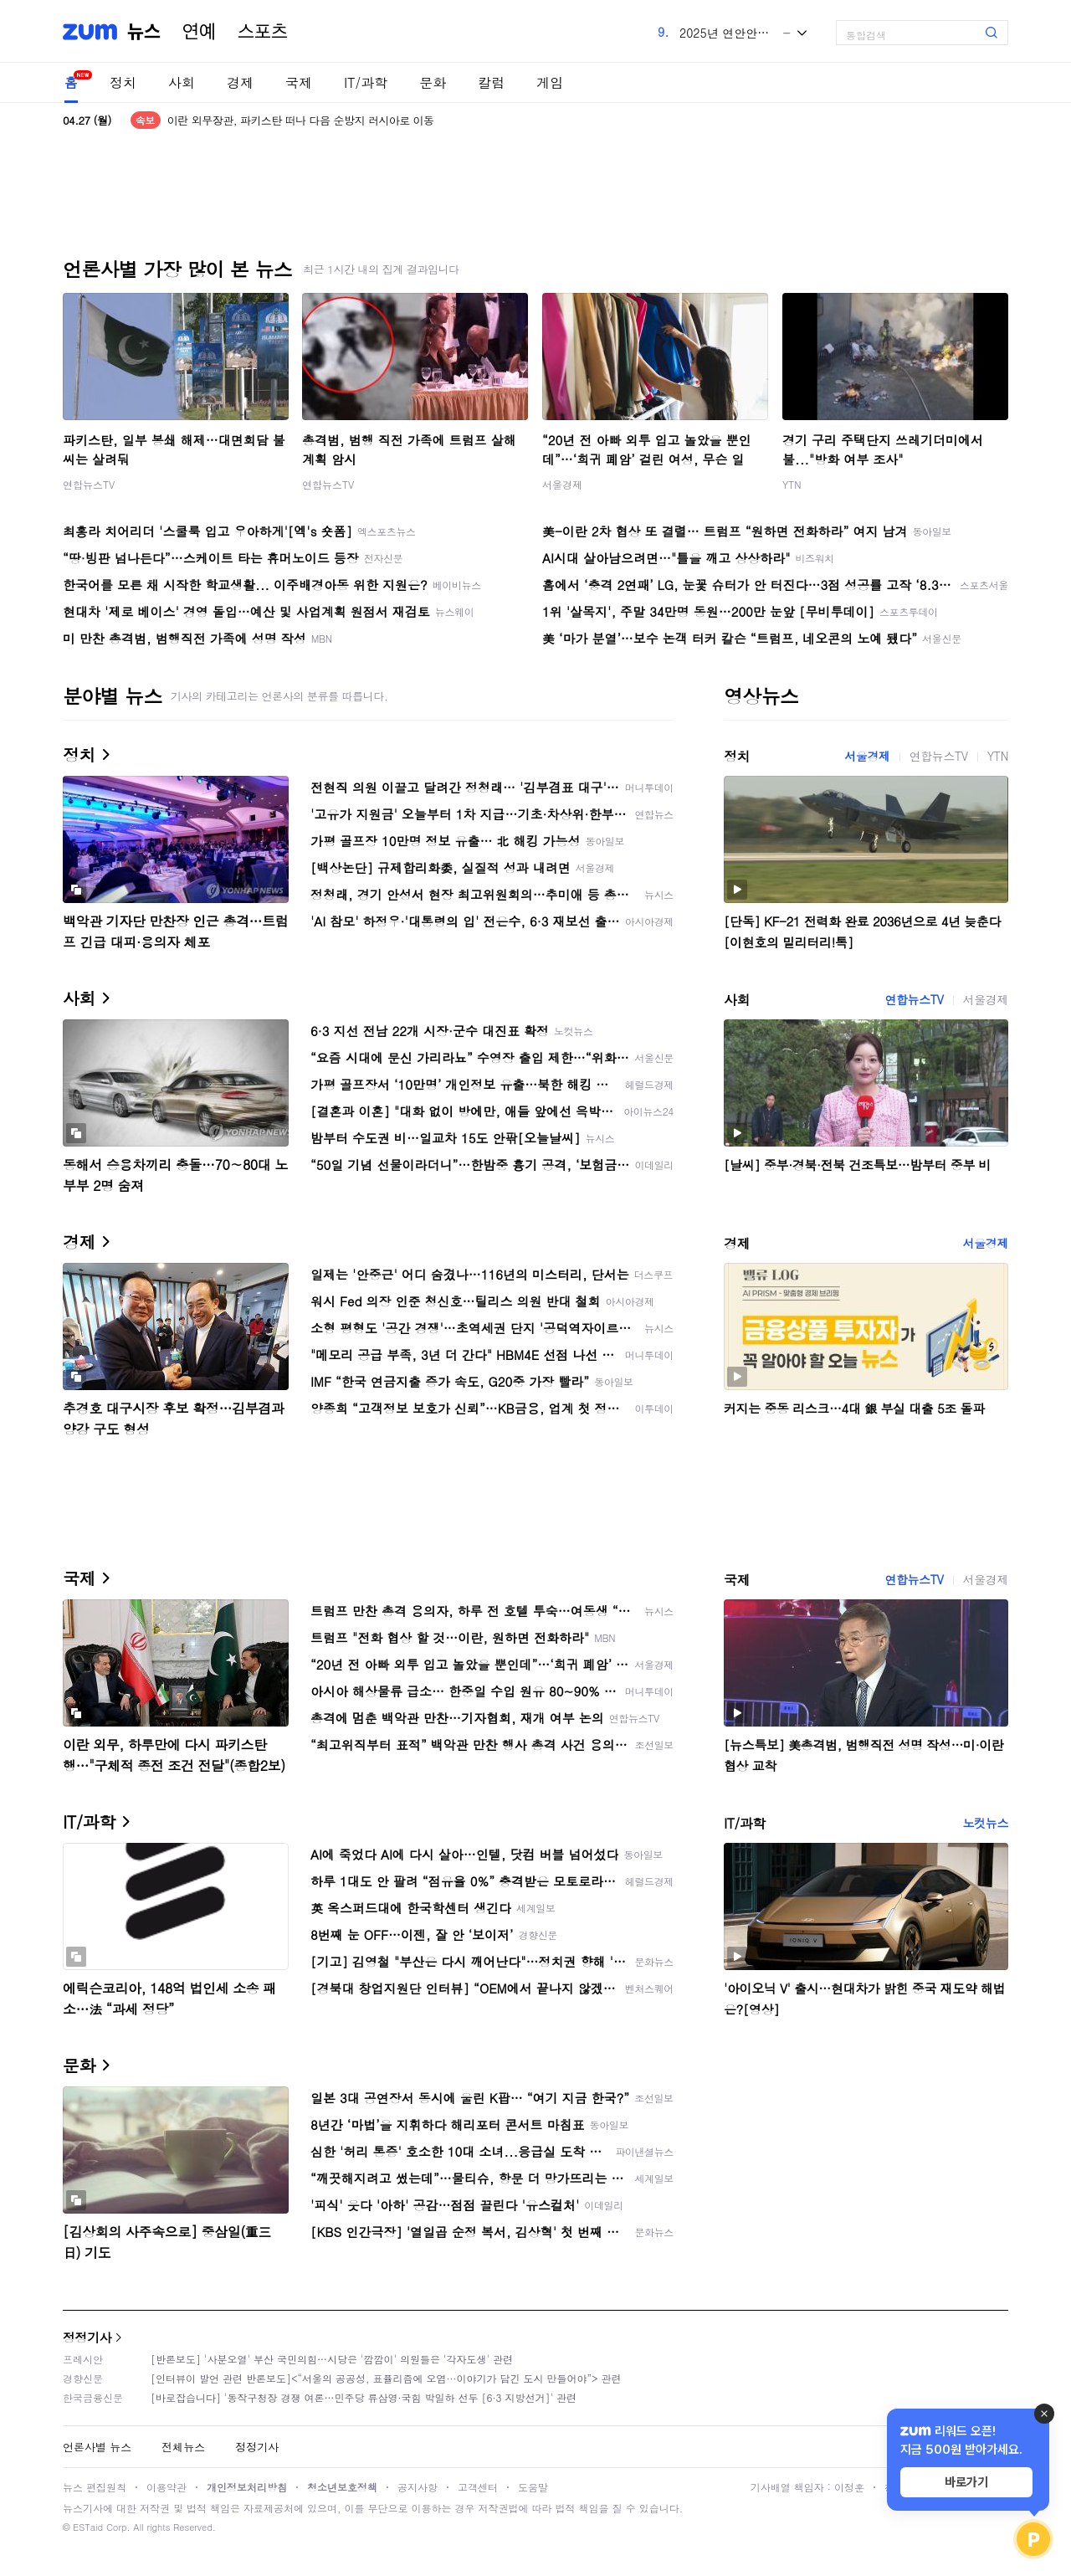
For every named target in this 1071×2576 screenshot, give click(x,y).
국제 (298, 82)
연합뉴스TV (89, 484)
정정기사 (87, 2337)
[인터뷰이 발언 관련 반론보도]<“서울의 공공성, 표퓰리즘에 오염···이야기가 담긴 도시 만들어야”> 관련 (386, 2378)
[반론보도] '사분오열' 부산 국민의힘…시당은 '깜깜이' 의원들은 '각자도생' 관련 (332, 2359)
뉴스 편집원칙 (94, 2487)
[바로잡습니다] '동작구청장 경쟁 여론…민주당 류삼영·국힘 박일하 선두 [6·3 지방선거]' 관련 (363, 2397)
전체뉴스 (183, 2447)
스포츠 (263, 32)
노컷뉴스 (985, 1822)
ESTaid (88, 2527)
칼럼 (491, 82)
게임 (549, 82)
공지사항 (417, 2487)
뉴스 (144, 32)
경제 (240, 82)
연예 (199, 32)
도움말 (533, 2487)
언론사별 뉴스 (97, 2447)
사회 (181, 82)
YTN (792, 484)
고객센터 (478, 2487)
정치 (123, 82)
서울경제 (562, 484)
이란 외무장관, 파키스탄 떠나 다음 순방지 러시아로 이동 (300, 120)
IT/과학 (365, 82)
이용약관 (166, 2487)
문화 (432, 82)
